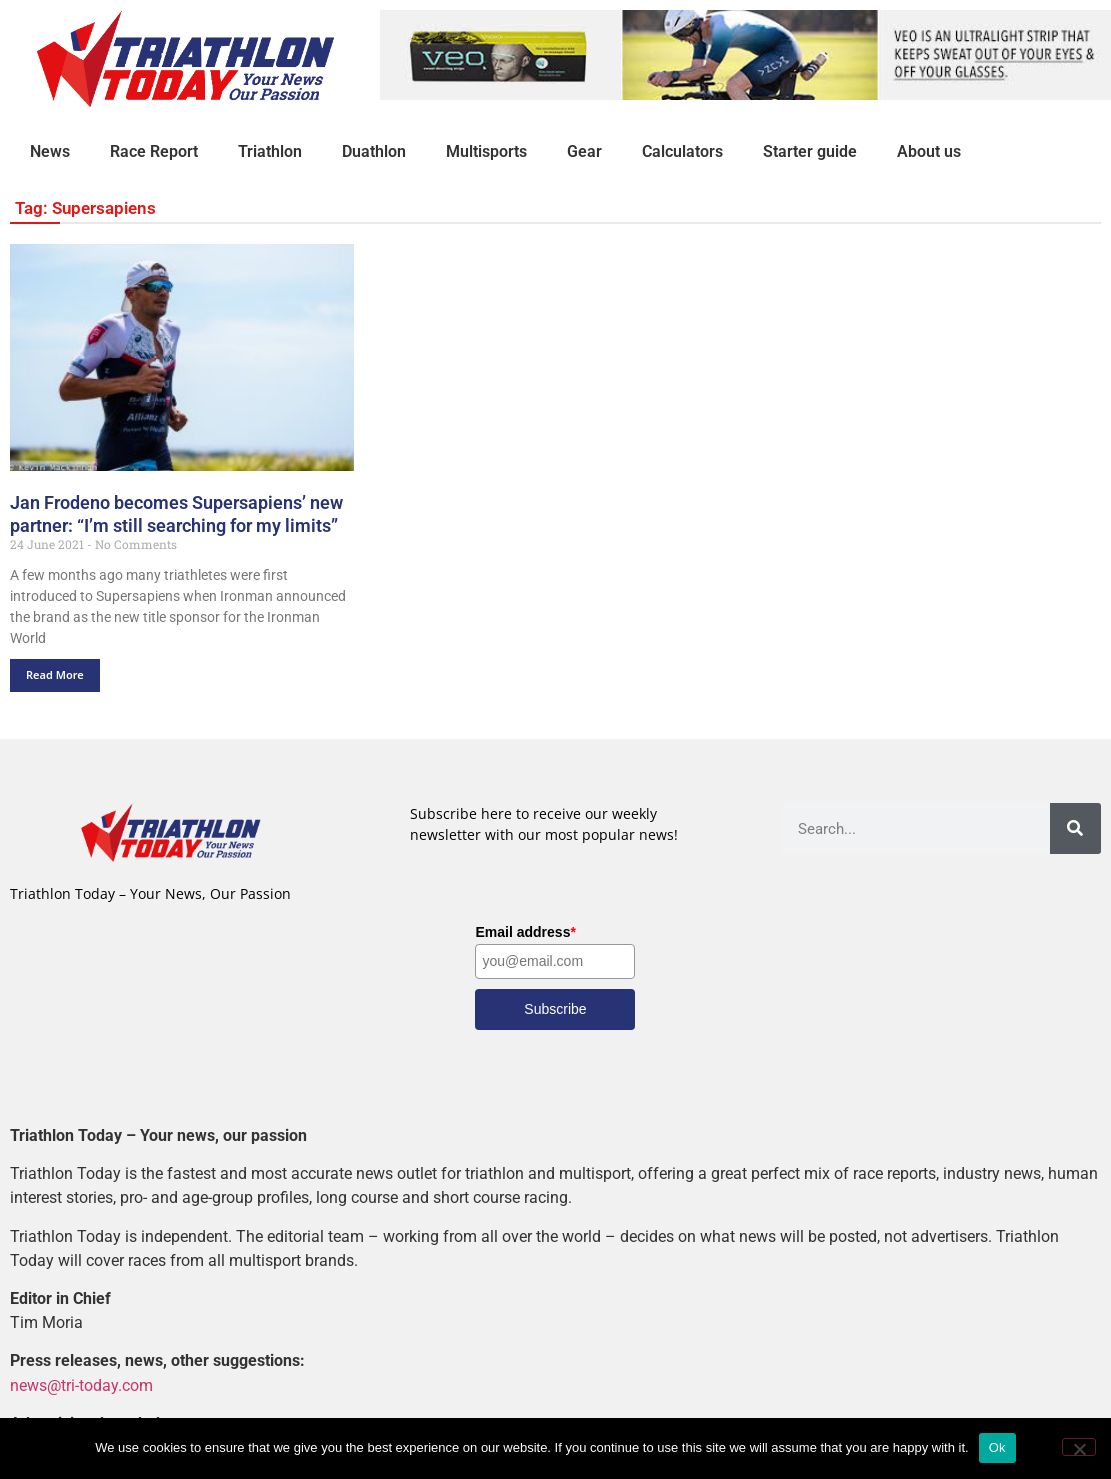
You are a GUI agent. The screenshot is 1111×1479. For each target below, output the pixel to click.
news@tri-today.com (81, 1385)
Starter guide (810, 151)
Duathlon (374, 151)
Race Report (154, 151)
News (50, 151)
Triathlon (270, 151)
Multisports (486, 151)
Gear (584, 151)
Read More (55, 674)
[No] (1079, 1447)
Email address (525, 932)
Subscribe (555, 1009)
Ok (997, 1447)
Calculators (682, 151)
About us (929, 151)
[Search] (1075, 828)
